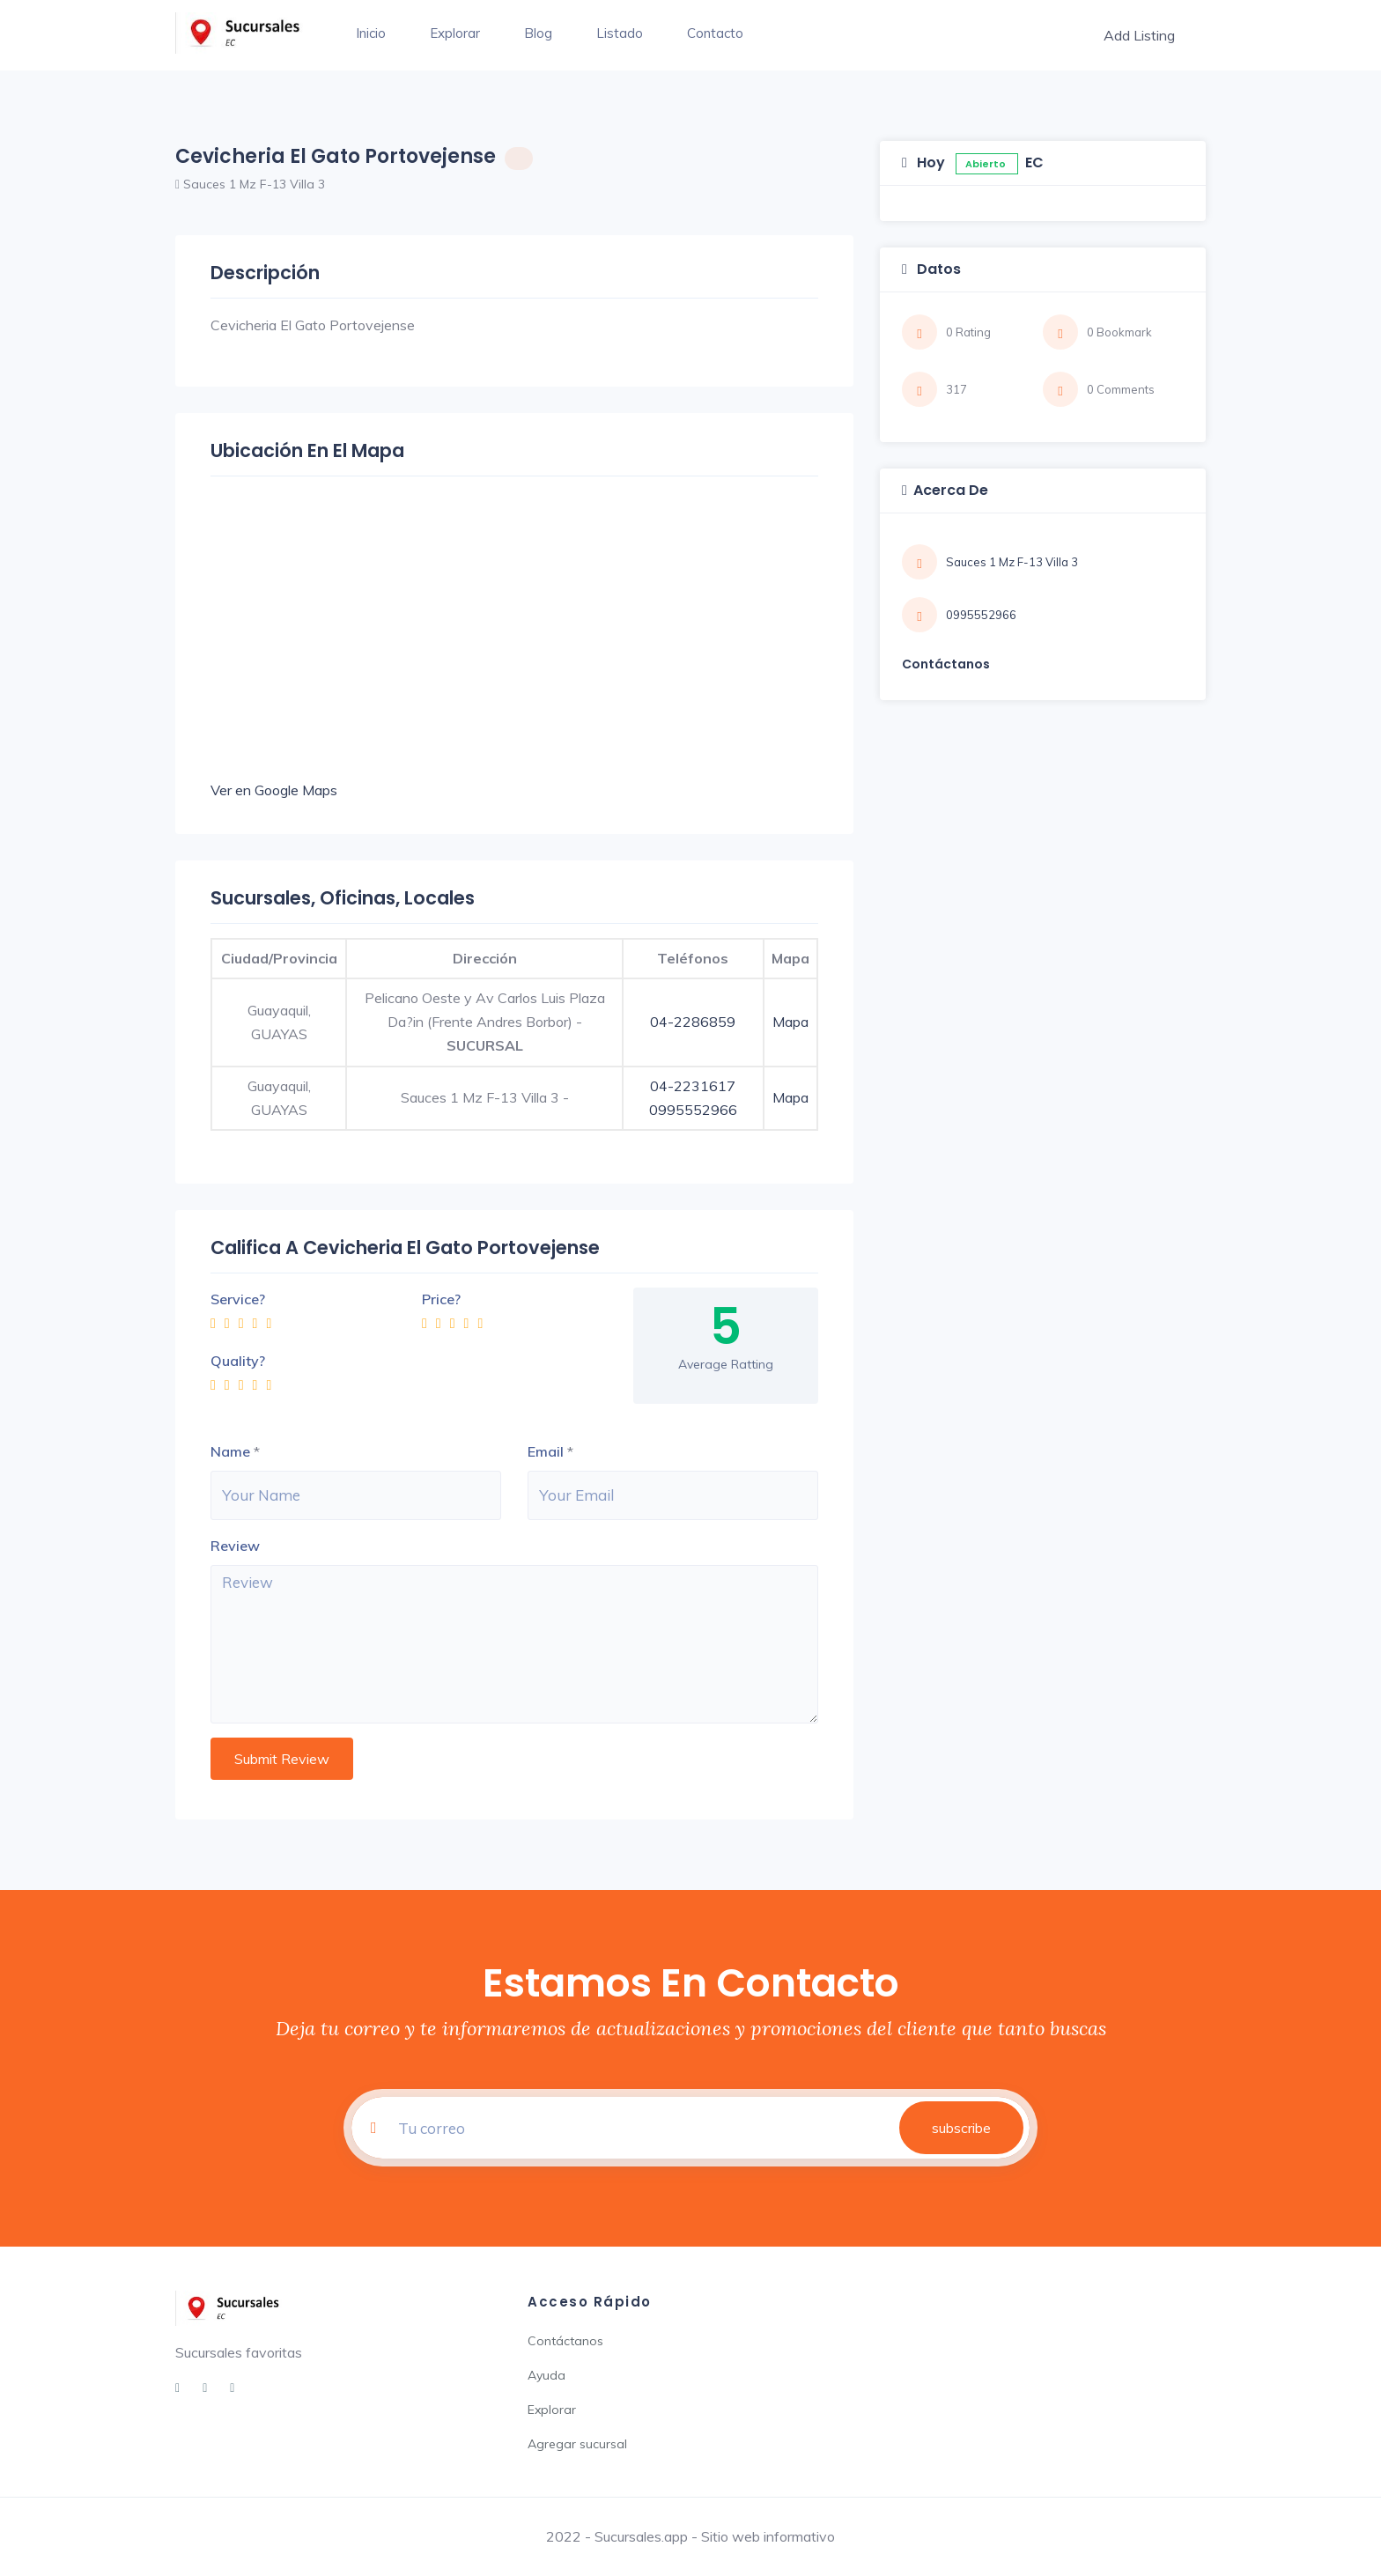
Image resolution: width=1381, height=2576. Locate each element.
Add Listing (1139, 35)
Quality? (237, 1360)
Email (546, 1451)
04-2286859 (692, 1021)
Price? (441, 1299)
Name (230, 1451)
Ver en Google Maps (273, 790)
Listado (619, 33)
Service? (237, 1299)
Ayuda (546, 2375)
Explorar (455, 33)
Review (235, 1545)
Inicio (371, 33)
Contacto (715, 33)
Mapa (790, 1021)
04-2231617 (692, 1086)
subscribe (961, 2128)
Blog (538, 33)
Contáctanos (565, 2341)
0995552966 (693, 1109)
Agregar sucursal (577, 2444)
